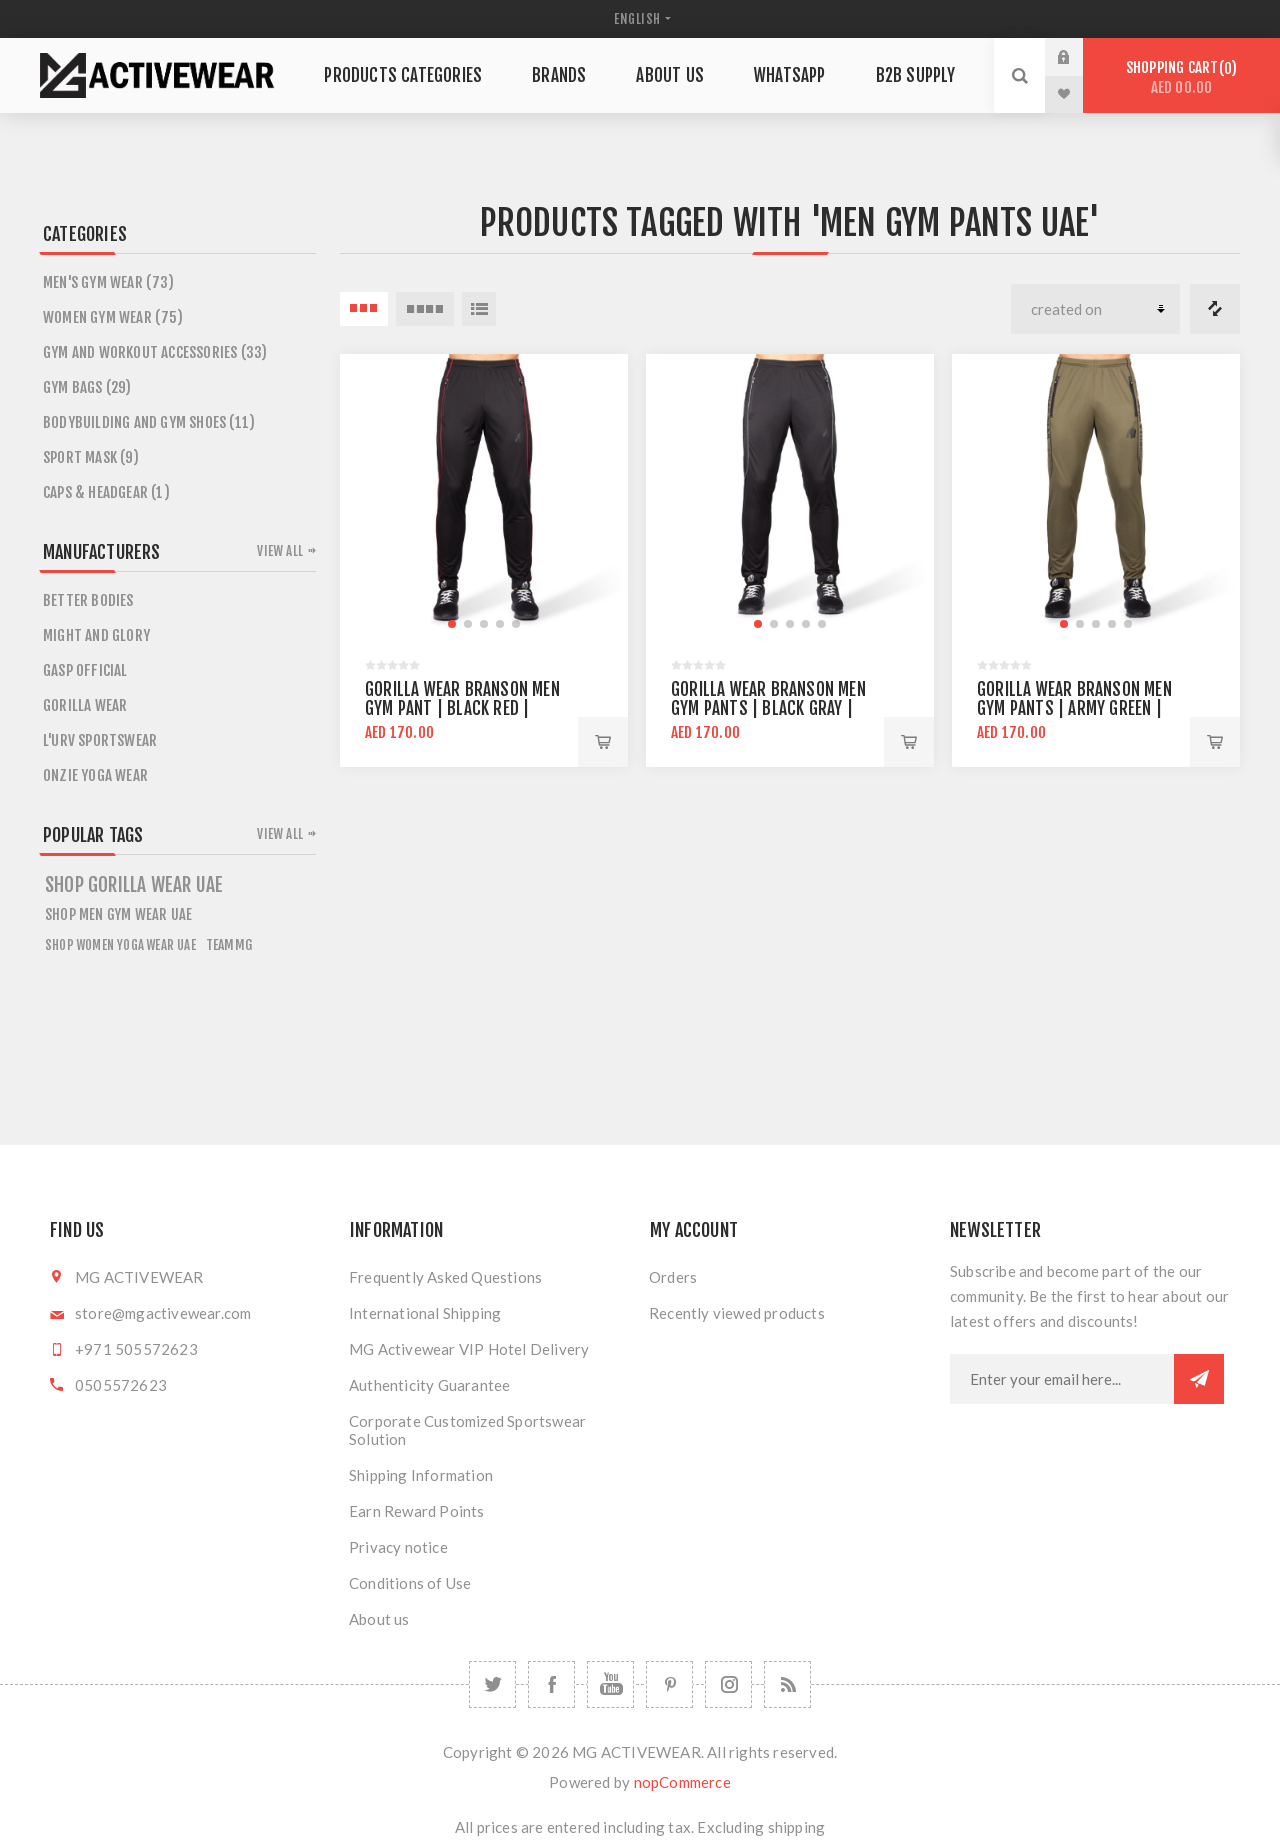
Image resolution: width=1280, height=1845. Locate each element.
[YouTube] (610, 1684)
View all (280, 551)
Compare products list (1215, 309)
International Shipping (425, 1313)
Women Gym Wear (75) (113, 317)
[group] (484, 498)
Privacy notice (398, 1547)
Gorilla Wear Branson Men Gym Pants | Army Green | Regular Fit (1074, 708)
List (479, 309)
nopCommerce (682, 1782)
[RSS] (787, 1684)
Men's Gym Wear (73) (108, 282)
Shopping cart (1181, 77)
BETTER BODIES (88, 600)
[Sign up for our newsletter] (1062, 1379)
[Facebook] (551, 1684)
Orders (673, 1277)
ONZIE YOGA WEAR (95, 775)
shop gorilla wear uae (134, 885)
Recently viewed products (737, 1313)
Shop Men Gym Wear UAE (118, 914)
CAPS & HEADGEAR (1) (106, 492)
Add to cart (603, 742)
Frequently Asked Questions (445, 1277)
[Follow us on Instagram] (728, 1684)
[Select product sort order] (1095, 309)
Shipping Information (421, 1475)
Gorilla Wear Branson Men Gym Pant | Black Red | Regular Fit (462, 708)
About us (379, 1619)
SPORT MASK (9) (91, 457)
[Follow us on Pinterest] (669, 1684)
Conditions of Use (410, 1583)
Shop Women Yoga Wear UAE (120, 945)
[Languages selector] (640, 19)
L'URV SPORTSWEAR (100, 740)
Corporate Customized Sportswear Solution (467, 1430)
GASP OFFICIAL (85, 670)
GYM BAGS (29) (87, 387)
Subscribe (1199, 1379)
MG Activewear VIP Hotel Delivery (469, 1349)
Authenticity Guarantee (429, 1385)
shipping (797, 1827)
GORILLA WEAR (85, 705)
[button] (452, 624)
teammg (229, 944)
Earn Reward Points (417, 1511)
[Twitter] (492, 1684)
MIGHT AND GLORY (96, 635)
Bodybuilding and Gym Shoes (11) (149, 422)
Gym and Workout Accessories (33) (155, 352)
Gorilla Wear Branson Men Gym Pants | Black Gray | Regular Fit (768, 708)
